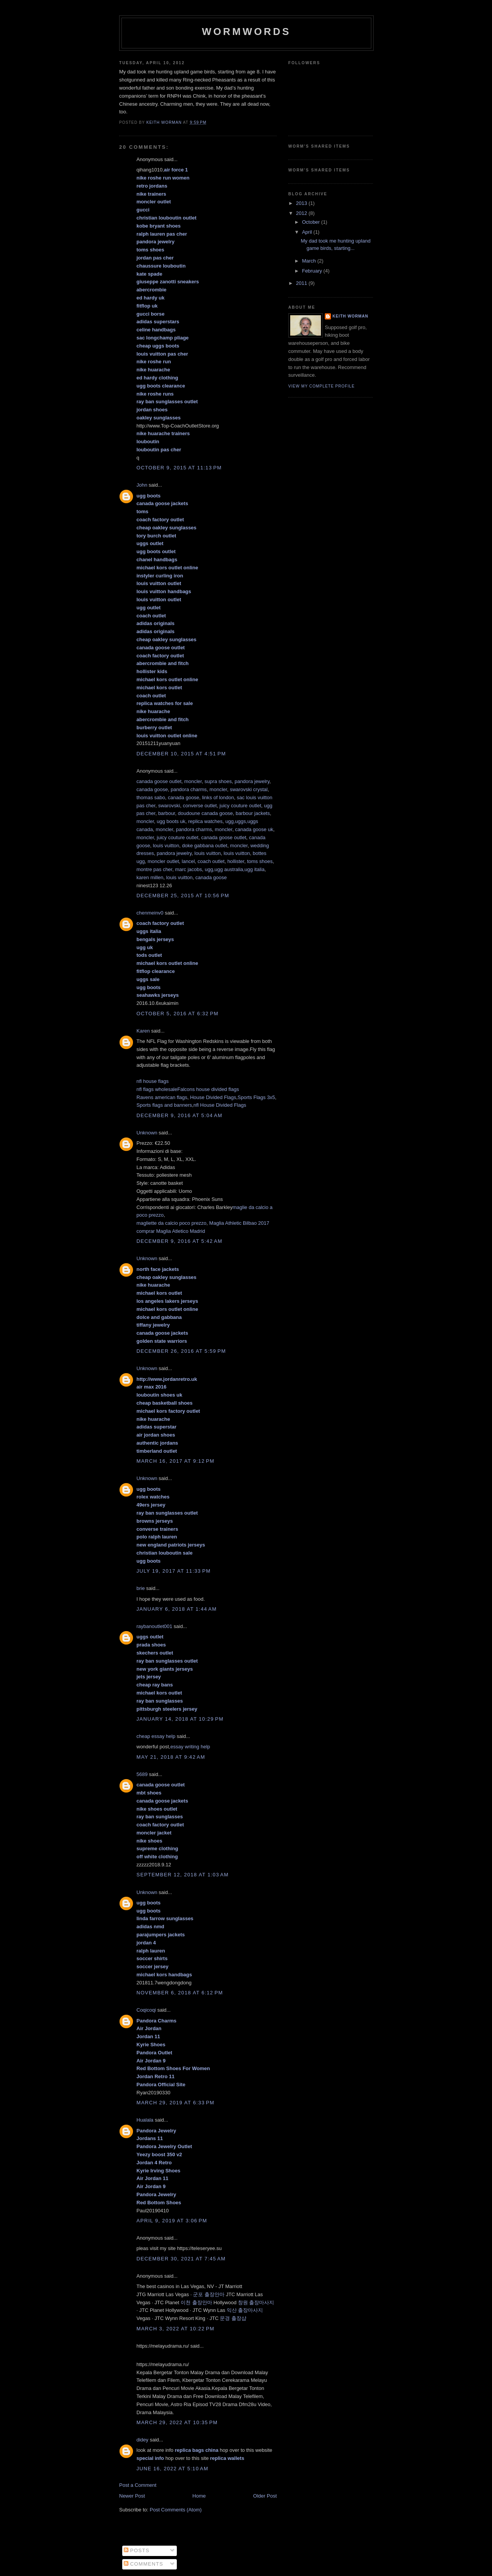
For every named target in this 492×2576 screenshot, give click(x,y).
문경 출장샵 (233, 2318)
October (311, 222)
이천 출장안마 (196, 2302)
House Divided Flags (213, 1097)
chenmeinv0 (149, 913)
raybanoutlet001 (154, 1626)
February (313, 271)
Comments (143, 2564)
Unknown (146, 1133)
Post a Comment (137, 2485)
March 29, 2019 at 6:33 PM (175, 2102)
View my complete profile (321, 386)
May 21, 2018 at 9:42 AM (170, 1757)
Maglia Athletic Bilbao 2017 (239, 1223)
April (308, 232)
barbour (166, 813)
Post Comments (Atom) (176, 2510)
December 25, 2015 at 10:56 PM (182, 895)
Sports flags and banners (164, 1105)
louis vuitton (166, 845)
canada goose (152, 789)
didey (142, 2440)
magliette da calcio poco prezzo (171, 1223)
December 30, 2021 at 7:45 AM (181, 2259)
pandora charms (189, 789)
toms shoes (260, 861)
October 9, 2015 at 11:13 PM (179, 468)
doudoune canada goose (205, 813)
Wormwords (246, 31)
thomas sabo (150, 797)
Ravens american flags (161, 1097)
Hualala (144, 2120)
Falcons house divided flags (208, 1089)
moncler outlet (163, 861)
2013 (302, 203)
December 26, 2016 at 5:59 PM (181, 1351)
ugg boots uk (171, 821)
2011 (302, 283)
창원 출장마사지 (256, 2302)
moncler (193, 781)
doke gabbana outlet (205, 845)
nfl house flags (152, 1081)
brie (140, 1588)
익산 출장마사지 (245, 2310)
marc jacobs (188, 869)
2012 (302, 213)
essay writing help (190, 1746)
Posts (137, 2550)
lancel (188, 861)
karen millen (149, 877)
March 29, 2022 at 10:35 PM (177, 2422)
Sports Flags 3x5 (256, 1097)
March (309, 261)
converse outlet (200, 805)
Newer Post (132, 2496)
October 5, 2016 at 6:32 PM (177, 1013)
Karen (143, 1031)
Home (199, 2496)
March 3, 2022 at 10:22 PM (175, 2329)
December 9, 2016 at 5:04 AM (179, 1115)
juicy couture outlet (240, 805)
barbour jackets (253, 813)
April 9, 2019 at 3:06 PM (171, 2220)
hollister (235, 861)
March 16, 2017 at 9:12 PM (175, 1461)
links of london (218, 797)
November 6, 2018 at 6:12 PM (179, 1993)
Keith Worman (350, 316)
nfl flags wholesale (156, 1089)
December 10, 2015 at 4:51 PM (181, 754)
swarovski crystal (249, 789)
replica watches (205, 821)
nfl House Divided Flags (219, 1105)
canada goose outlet (158, 781)
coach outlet (211, 861)
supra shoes (218, 781)
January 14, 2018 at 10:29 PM (180, 1719)
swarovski (169, 805)
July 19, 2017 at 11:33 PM (173, 1571)
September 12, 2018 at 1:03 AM (182, 1875)
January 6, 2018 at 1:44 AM (176, 1609)
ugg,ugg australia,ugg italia (234, 869)
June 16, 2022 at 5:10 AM (172, 2468)
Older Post (265, 2496)
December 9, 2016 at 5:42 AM (179, 1241)
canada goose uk (254, 829)
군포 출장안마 (208, 2294)
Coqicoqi (146, 2010)
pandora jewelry (251, 781)
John (141, 485)
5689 (142, 1774)
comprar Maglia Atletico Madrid (170, 1231)
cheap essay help (155, 1736)
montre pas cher (154, 869)
